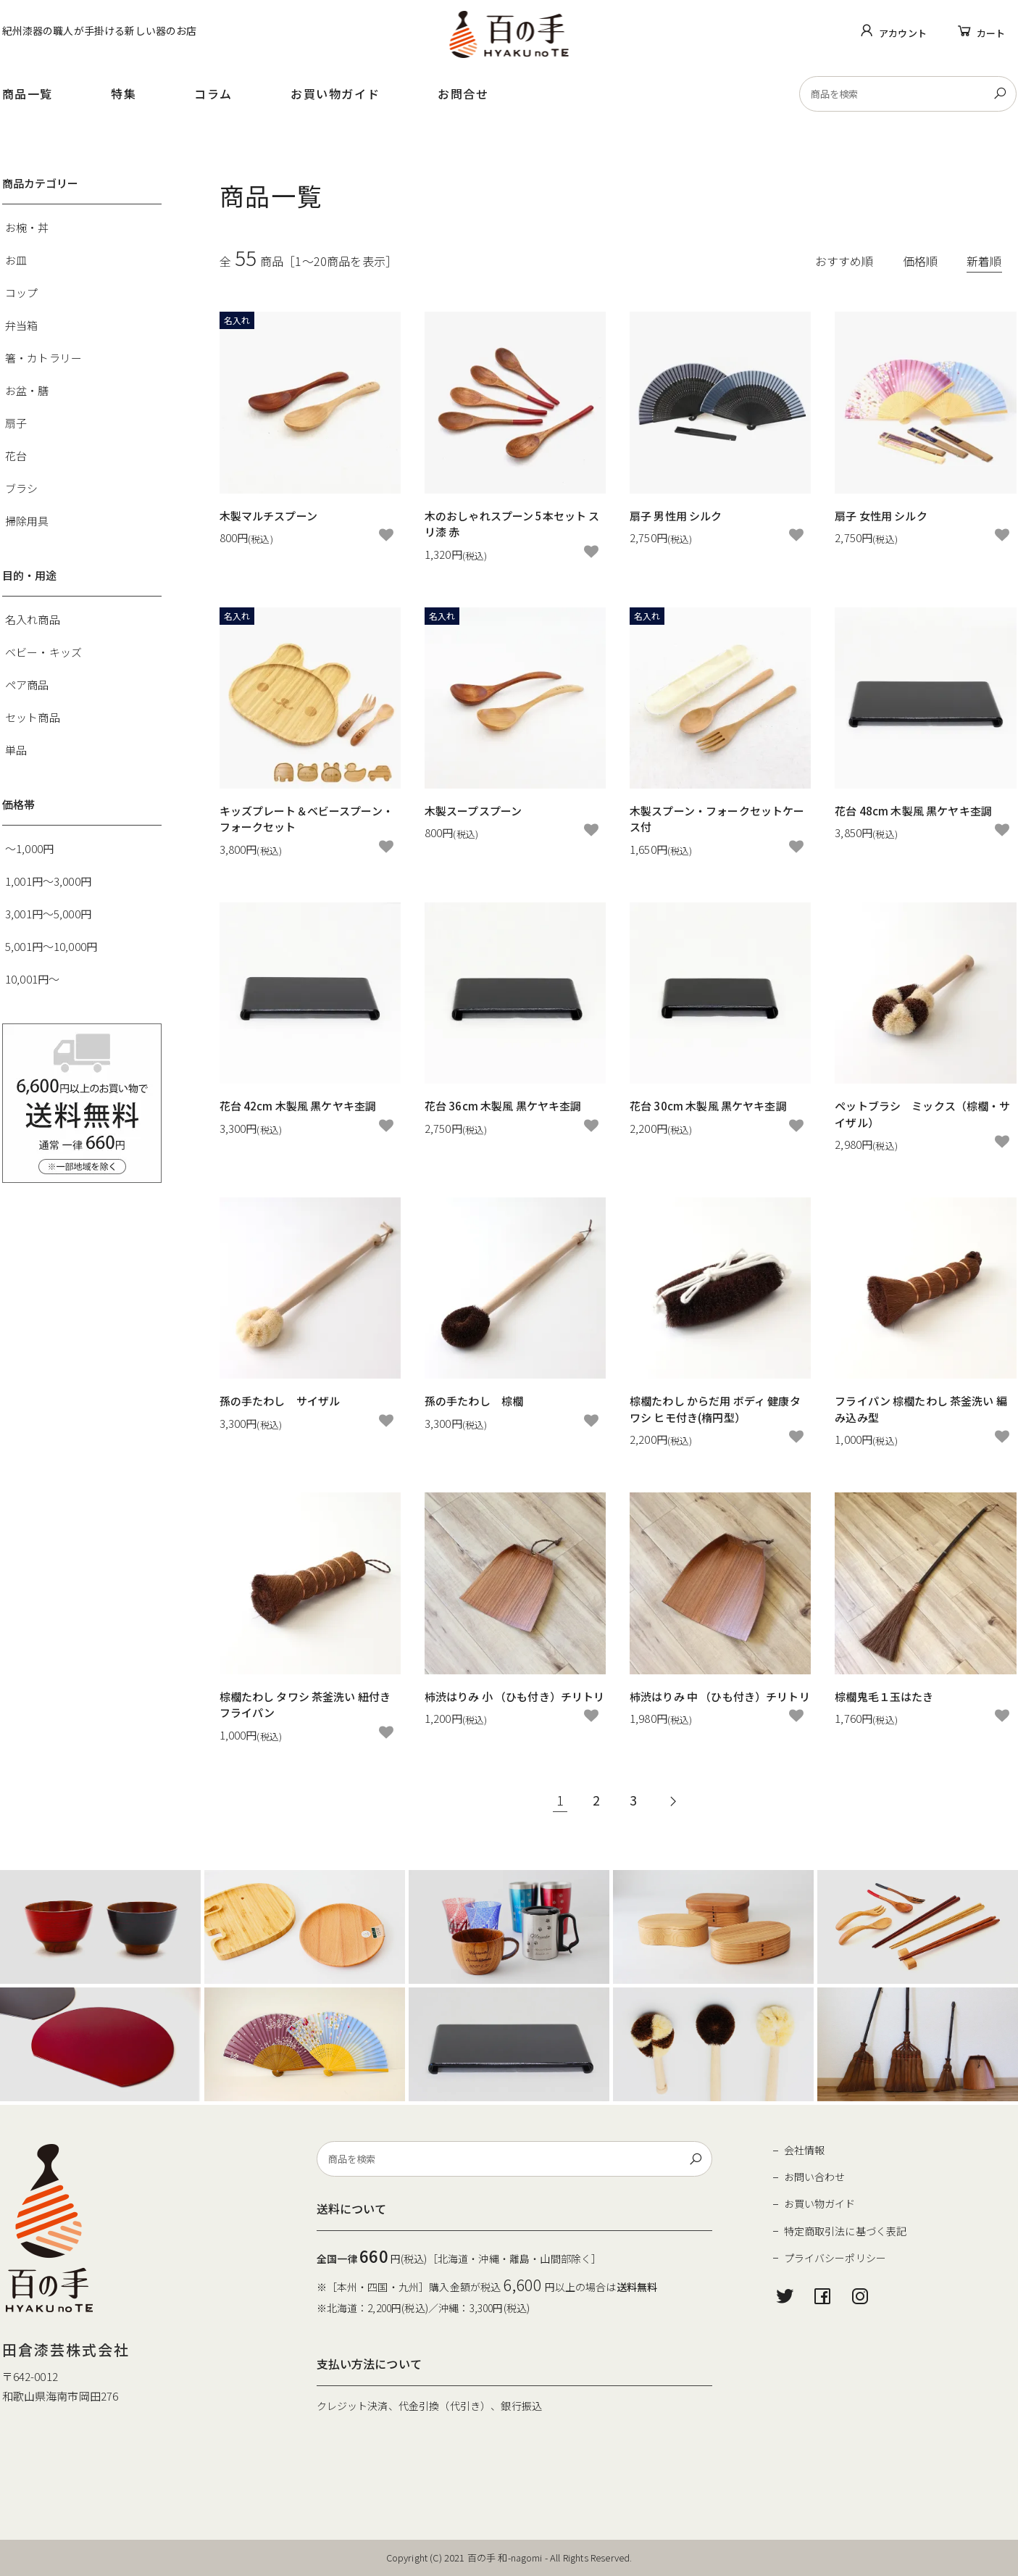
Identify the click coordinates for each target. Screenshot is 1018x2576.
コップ (21, 292)
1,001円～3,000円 (48, 881)
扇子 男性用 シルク (676, 515)
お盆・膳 (27, 390)
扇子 (16, 423)
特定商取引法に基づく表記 (845, 2231)
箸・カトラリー (43, 357)
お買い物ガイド (335, 93)
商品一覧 (27, 93)
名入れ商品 (32, 619)
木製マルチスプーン (268, 515)
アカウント (903, 33)
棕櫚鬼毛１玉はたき (884, 1696)
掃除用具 (27, 520)
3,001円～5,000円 (48, 913)
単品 (16, 749)
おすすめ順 (844, 261)
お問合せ (463, 93)
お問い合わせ (815, 2176)
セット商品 (32, 717)
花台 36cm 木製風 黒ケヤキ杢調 (503, 1105)
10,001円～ (32, 978)
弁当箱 (21, 325)
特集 (123, 93)
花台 (16, 455)
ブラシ (21, 488)
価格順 (920, 261)
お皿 (16, 259)
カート (991, 33)
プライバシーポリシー (835, 2258)
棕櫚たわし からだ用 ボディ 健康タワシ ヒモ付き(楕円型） (715, 1409)
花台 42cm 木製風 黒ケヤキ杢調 (298, 1105)
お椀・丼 (27, 227)
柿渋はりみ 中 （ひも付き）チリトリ (720, 1696)
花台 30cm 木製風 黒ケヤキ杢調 (708, 1105)
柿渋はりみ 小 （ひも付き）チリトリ (515, 1696)
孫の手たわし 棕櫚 (474, 1400)
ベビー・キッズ (43, 652)
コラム (213, 93)
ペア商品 (27, 684)
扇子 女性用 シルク (881, 515)
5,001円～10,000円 (51, 946)
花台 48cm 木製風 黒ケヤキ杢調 (913, 810)
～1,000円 (29, 848)
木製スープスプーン (473, 810)
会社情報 (804, 2150)
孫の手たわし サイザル (280, 1400)
